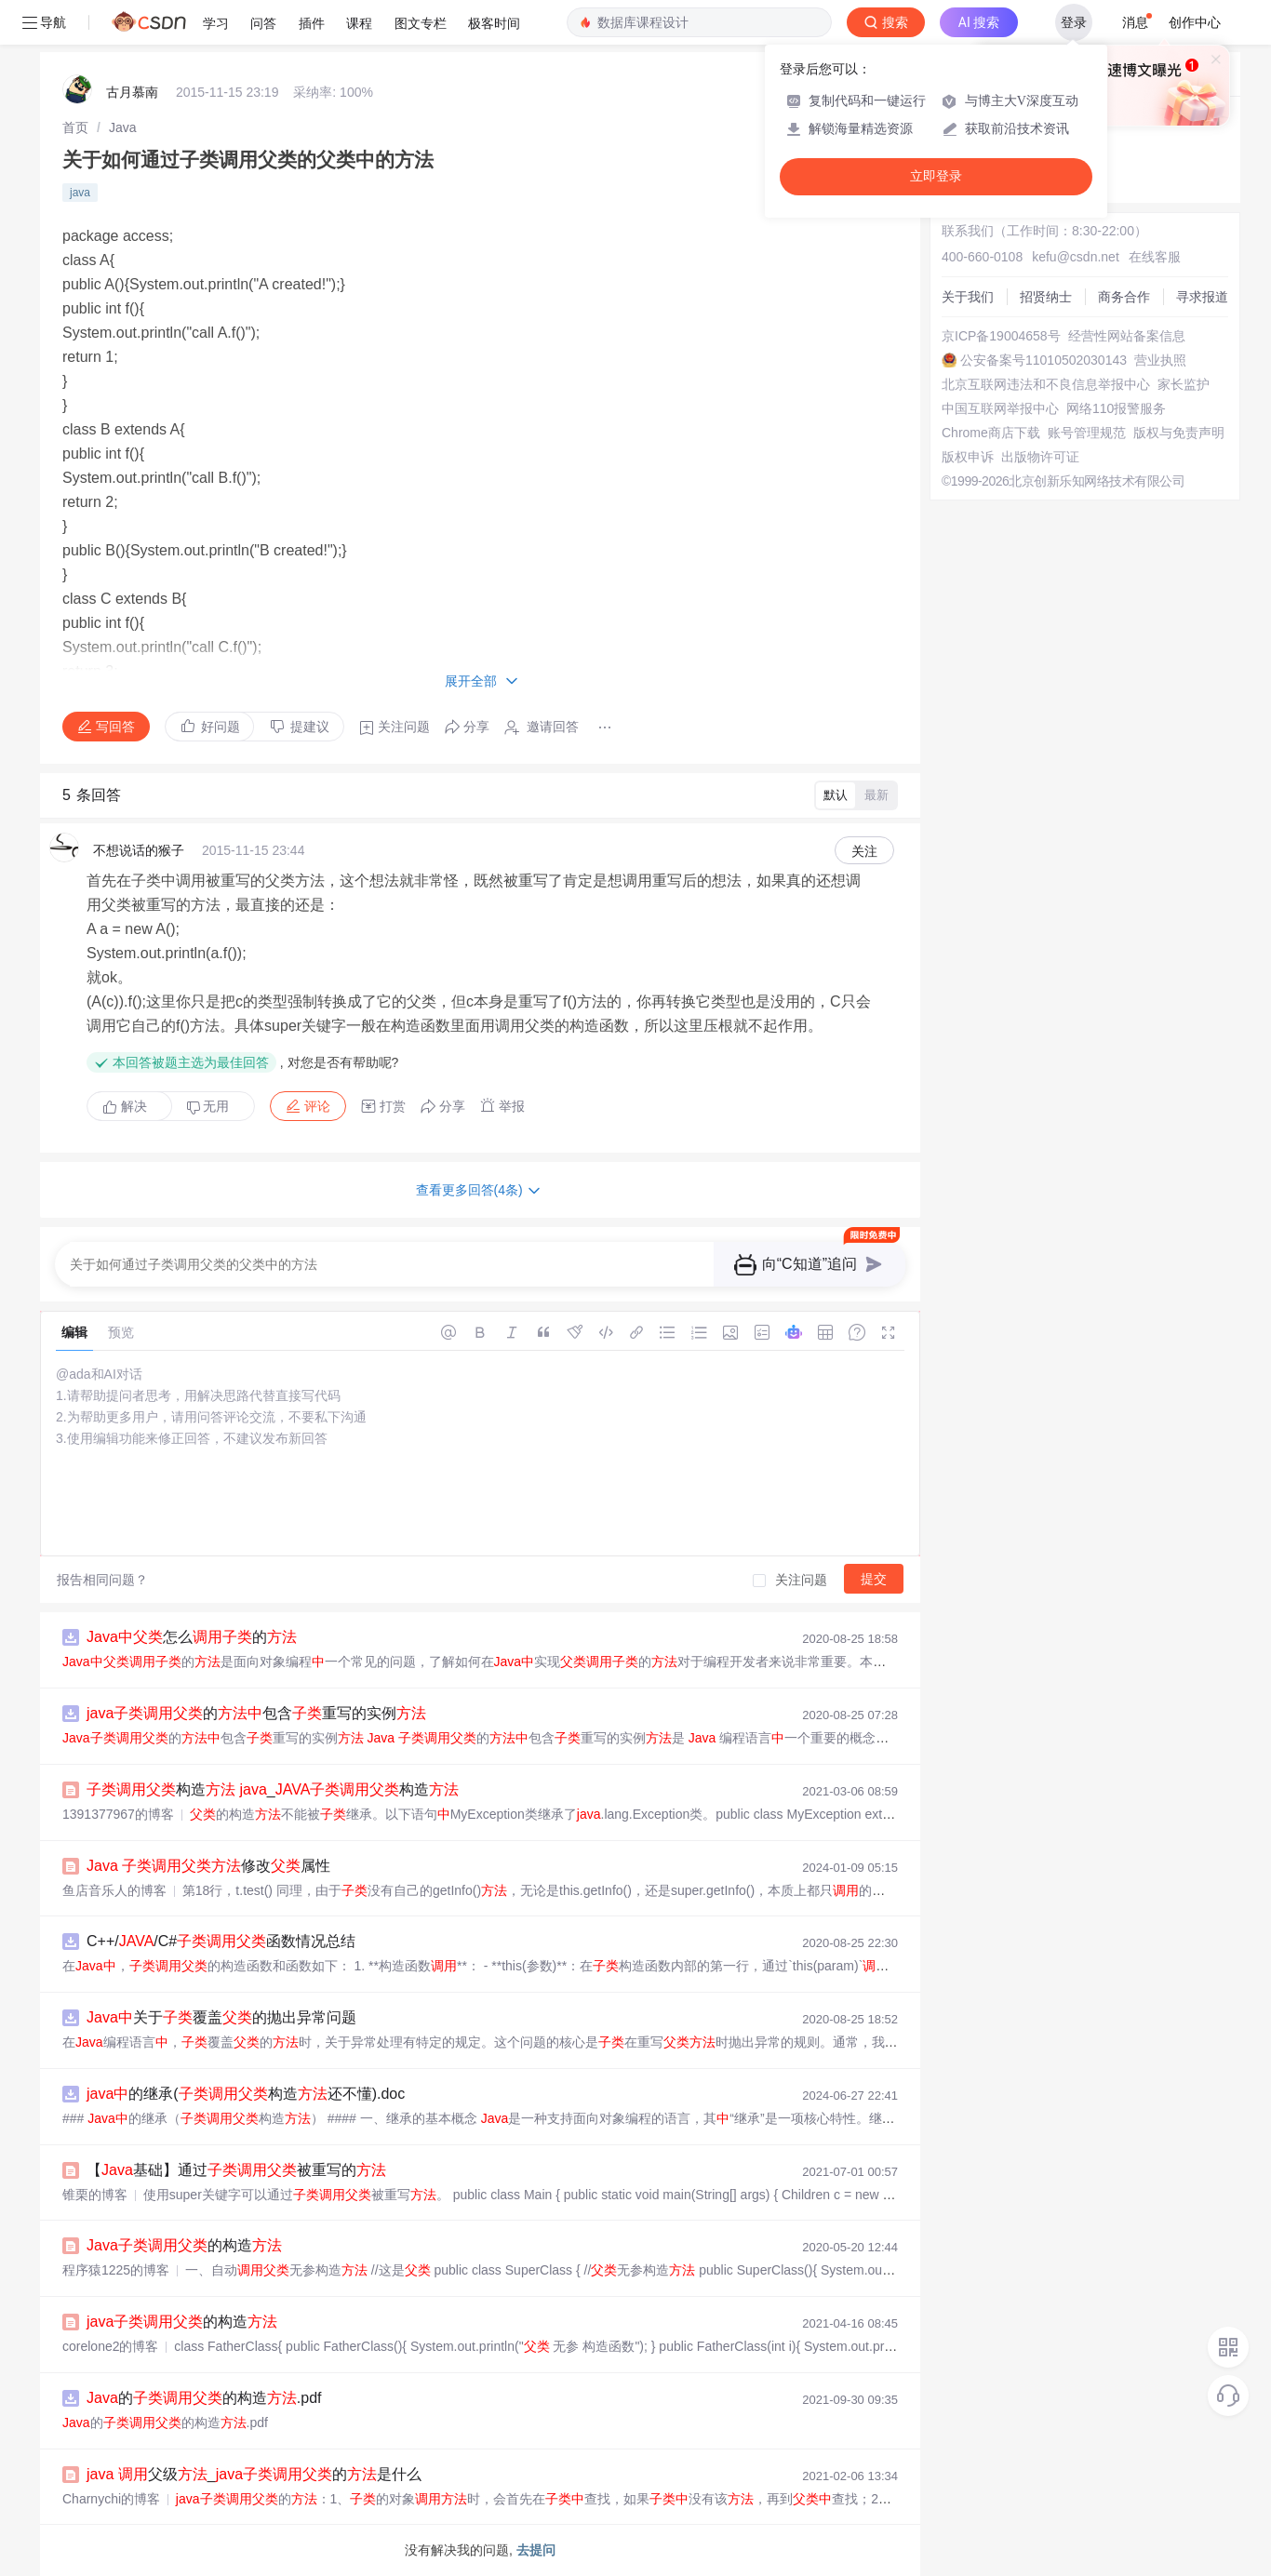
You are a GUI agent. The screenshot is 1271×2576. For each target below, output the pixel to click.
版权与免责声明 (1178, 432)
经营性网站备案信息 (1126, 335)
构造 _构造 (273, 1789)
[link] (75, 127)
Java (123, 127)
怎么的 (192, 1637)
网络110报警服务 (1116, 408)
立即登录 (936, 176)
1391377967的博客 (118, 1814)
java (80, 192)
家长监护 (1183, 384)
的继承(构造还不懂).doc (246, 2094)
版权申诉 (968, 456)
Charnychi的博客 (111, 2498)
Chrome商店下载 (991, 432)
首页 (75, 127)
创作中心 (1195, 22)
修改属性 (208, 1866)
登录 (1074, 22)
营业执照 (1160, 360)
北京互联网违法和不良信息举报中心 (1046, 384)
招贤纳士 (1046, 296)
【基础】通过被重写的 (236, 2170)
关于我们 (968, 296)
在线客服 (1155, 256)
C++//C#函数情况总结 (221, 1941)
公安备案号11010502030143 (1043, 360)
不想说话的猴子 (138, 850)
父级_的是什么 (254, 2474)
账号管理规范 (1087, 432)
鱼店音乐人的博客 (114, 1890)
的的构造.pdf (204, 2398)
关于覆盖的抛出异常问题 (221, 2017)
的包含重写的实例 (256, 1713)
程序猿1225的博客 (115, 2269)
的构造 (184, 2245)
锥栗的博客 (94, 2194)
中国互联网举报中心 (1000, 408)
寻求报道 (1202, 296)
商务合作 (1124, 296)
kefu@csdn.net (1075, 256)
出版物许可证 (1040, 456)
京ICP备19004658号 (1001, 335)
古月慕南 (132, 92)
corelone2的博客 (110, 2346)
